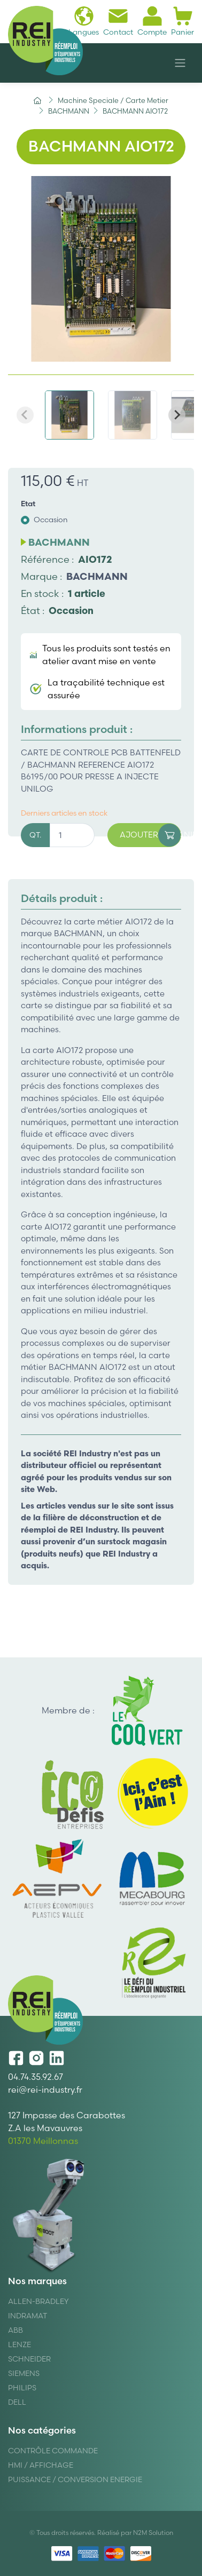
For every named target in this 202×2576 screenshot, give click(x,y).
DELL (17, 2402)
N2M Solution (153, 2533)
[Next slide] (176, 415)
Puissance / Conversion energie (75, 2479)
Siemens (24, 2373)
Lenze (19, 2344)
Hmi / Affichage (40, 2465)
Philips (22, 2387)
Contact (118, 21)
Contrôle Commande (53, 2450)
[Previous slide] (25, 415)
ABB (15, 2330)
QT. (35, 835)
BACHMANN (97, 576)
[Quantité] (72, 835)
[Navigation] (180, 63)
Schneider (29, 2359)
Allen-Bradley (38, 2301)
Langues (83, 21)
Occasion (51, 519)
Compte (152, 21)
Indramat (27, 2315)
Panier (182, 21)
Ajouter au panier (150, 835)
